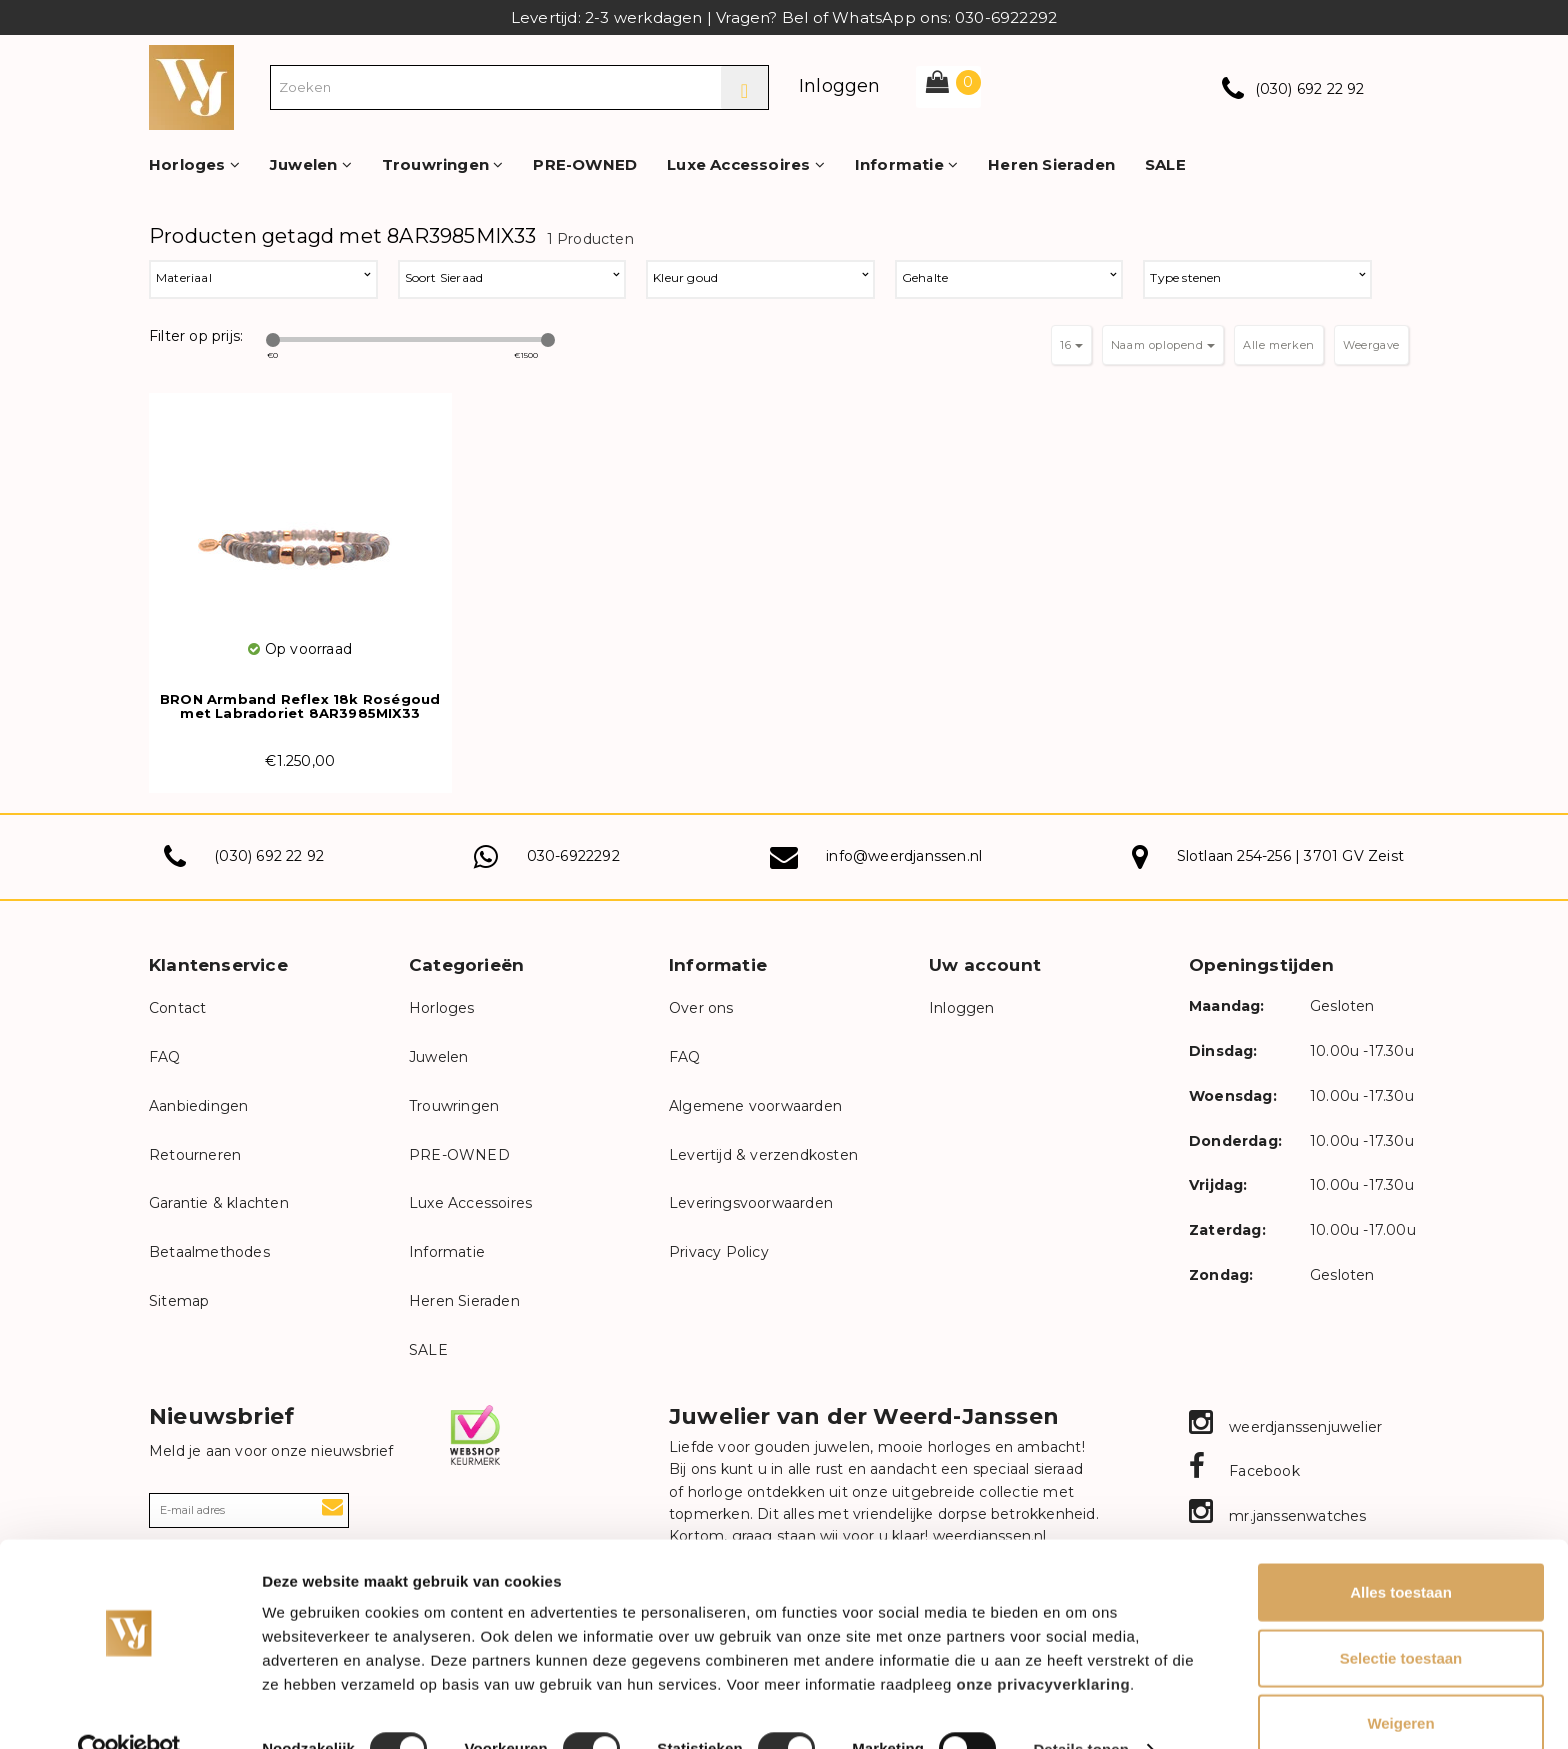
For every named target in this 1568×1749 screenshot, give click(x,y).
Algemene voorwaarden (755, 1106)
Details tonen (1080, 1709)
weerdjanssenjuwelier (1285, 1427)
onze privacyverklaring (1044, 1644)
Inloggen (840, 86)
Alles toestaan (1401, 1552)
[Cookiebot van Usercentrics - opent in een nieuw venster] (129, 1710)
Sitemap (179, 1301)
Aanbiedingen (198, 1106)
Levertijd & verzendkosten (763, 1155)
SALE (1165, 164)
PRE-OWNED (585, 164)
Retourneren (195, 1155)
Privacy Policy (719, 1252)
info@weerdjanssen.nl (904, 856)
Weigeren (1400, 1683)
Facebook (1244, 1471)
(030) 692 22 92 (1310, 89)
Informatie (906, 164)
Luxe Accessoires (746, 164)
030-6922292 (573, 856)
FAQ (165, 1057)
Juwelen (311, 164)
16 (1071, 345)
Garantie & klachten (219, 1203)
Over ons (701, 1008)
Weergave (1371, 345)
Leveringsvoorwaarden (751, 1203)
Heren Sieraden (1051, 164)
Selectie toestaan (1401, 1618)
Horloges (194, 164)
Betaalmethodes (209, 1252)
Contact (177, 1008)
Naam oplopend (1163, 345)
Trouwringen (443, 164)
